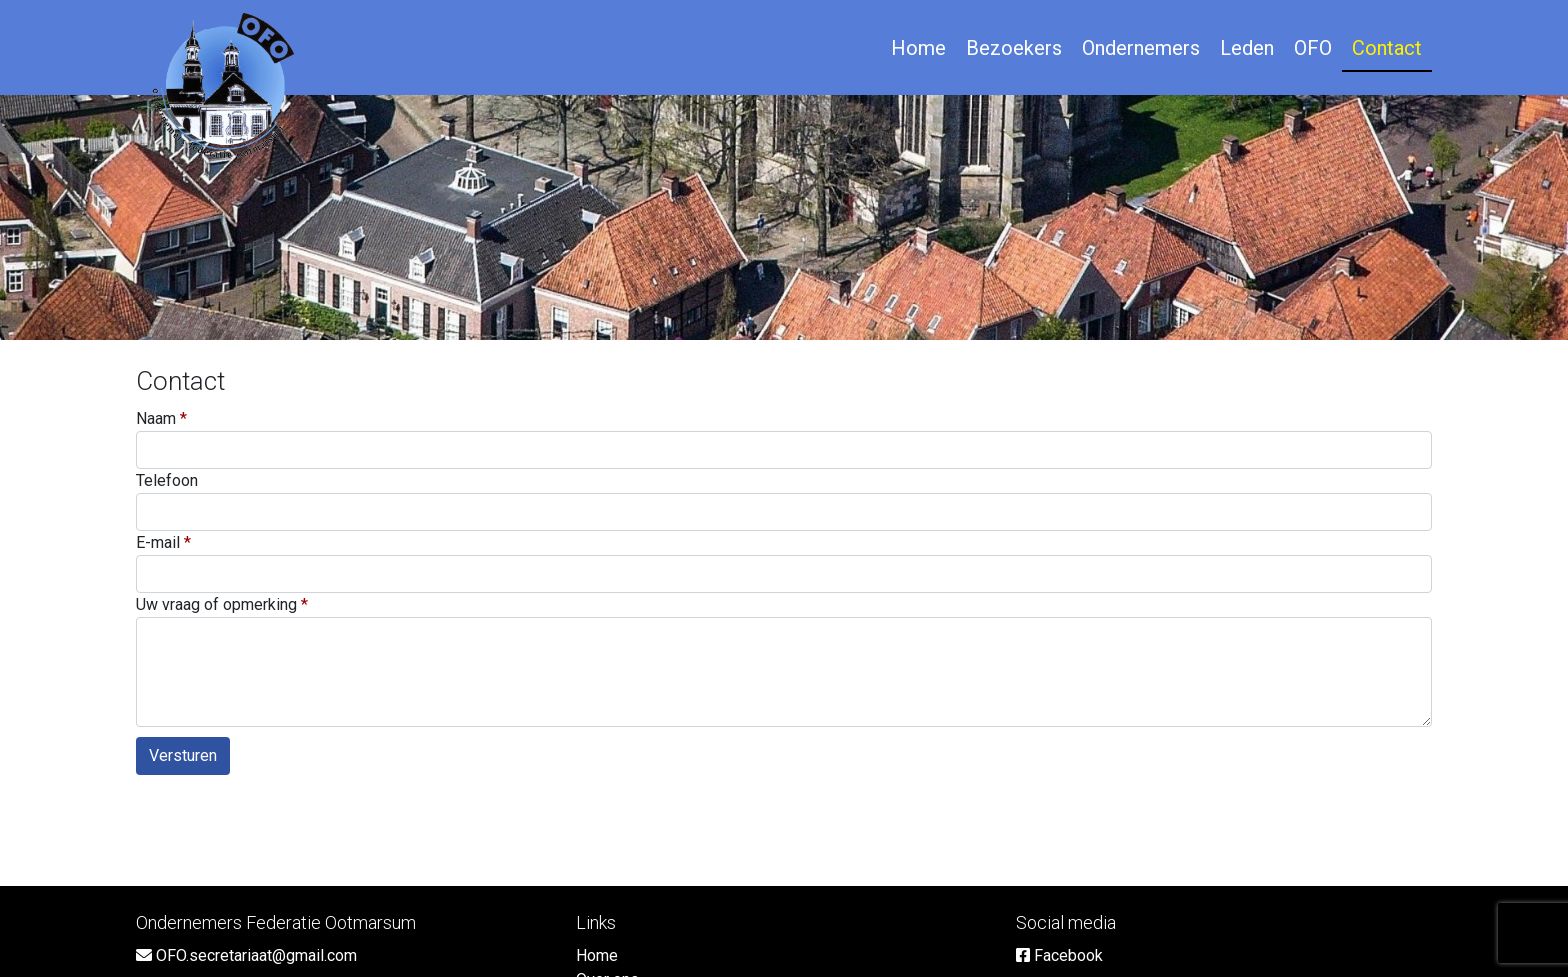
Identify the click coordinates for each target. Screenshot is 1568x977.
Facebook (1059, 955)
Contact (1387, 48)
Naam (156, 418)
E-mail (158, 542)
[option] (784, 217)
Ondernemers (1141, 48)
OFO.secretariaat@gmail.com (246, 955)
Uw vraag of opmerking (216, 604)
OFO (1313, 48)
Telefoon (167, 480)
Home (918, 48)
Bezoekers (1014, 48)
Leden (1247, 48)
